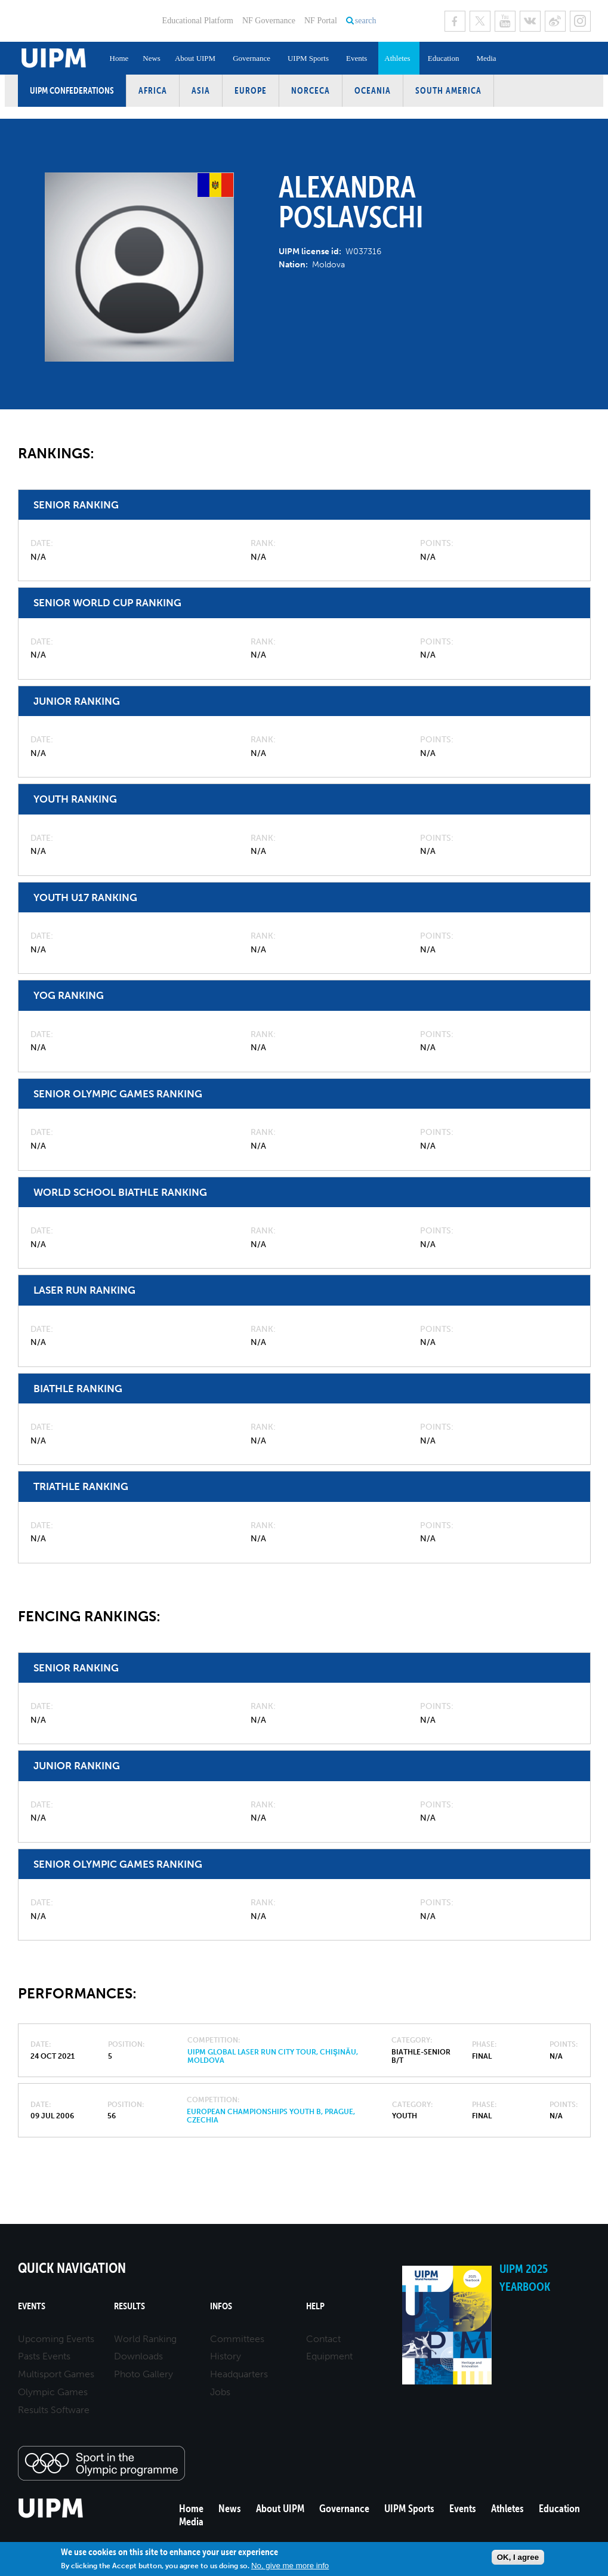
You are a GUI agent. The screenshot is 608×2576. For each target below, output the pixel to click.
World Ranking (145, 2338)
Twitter (480, 21)
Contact (323, 2338)
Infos (221, 2306)
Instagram (580, 21)
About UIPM (195, 58)
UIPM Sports (308, 58)
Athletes (397, 58)
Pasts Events (44, 2356)
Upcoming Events (56, 2338)
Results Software (53, 2409)
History (225, 2356)
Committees (237, 2338)
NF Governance (268, 20)
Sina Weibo (555, 21)
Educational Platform (197, 20)
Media (486, 58)
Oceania (372, 90)
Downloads (138, 2356)
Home (119, 58)
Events (356, 58)
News (152, 58)
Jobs (220, 2392)
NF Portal (320, 20)
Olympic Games (53, 2392)
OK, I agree (518, 2557)
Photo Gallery (143, 2374)
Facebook (455, 21)
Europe (250, 90)
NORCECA (310, 90)
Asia (201, 90)
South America (448, 90)
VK (530, 21)
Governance (251, 58)
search (365, 20)
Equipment (329, 2356)
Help (315, 2306)
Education (443, 58)
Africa (152, 90)
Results (129, 2306)
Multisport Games (56, 2374)
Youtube (505, 21)
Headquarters (239, 2374)
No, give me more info (290, 2565)
